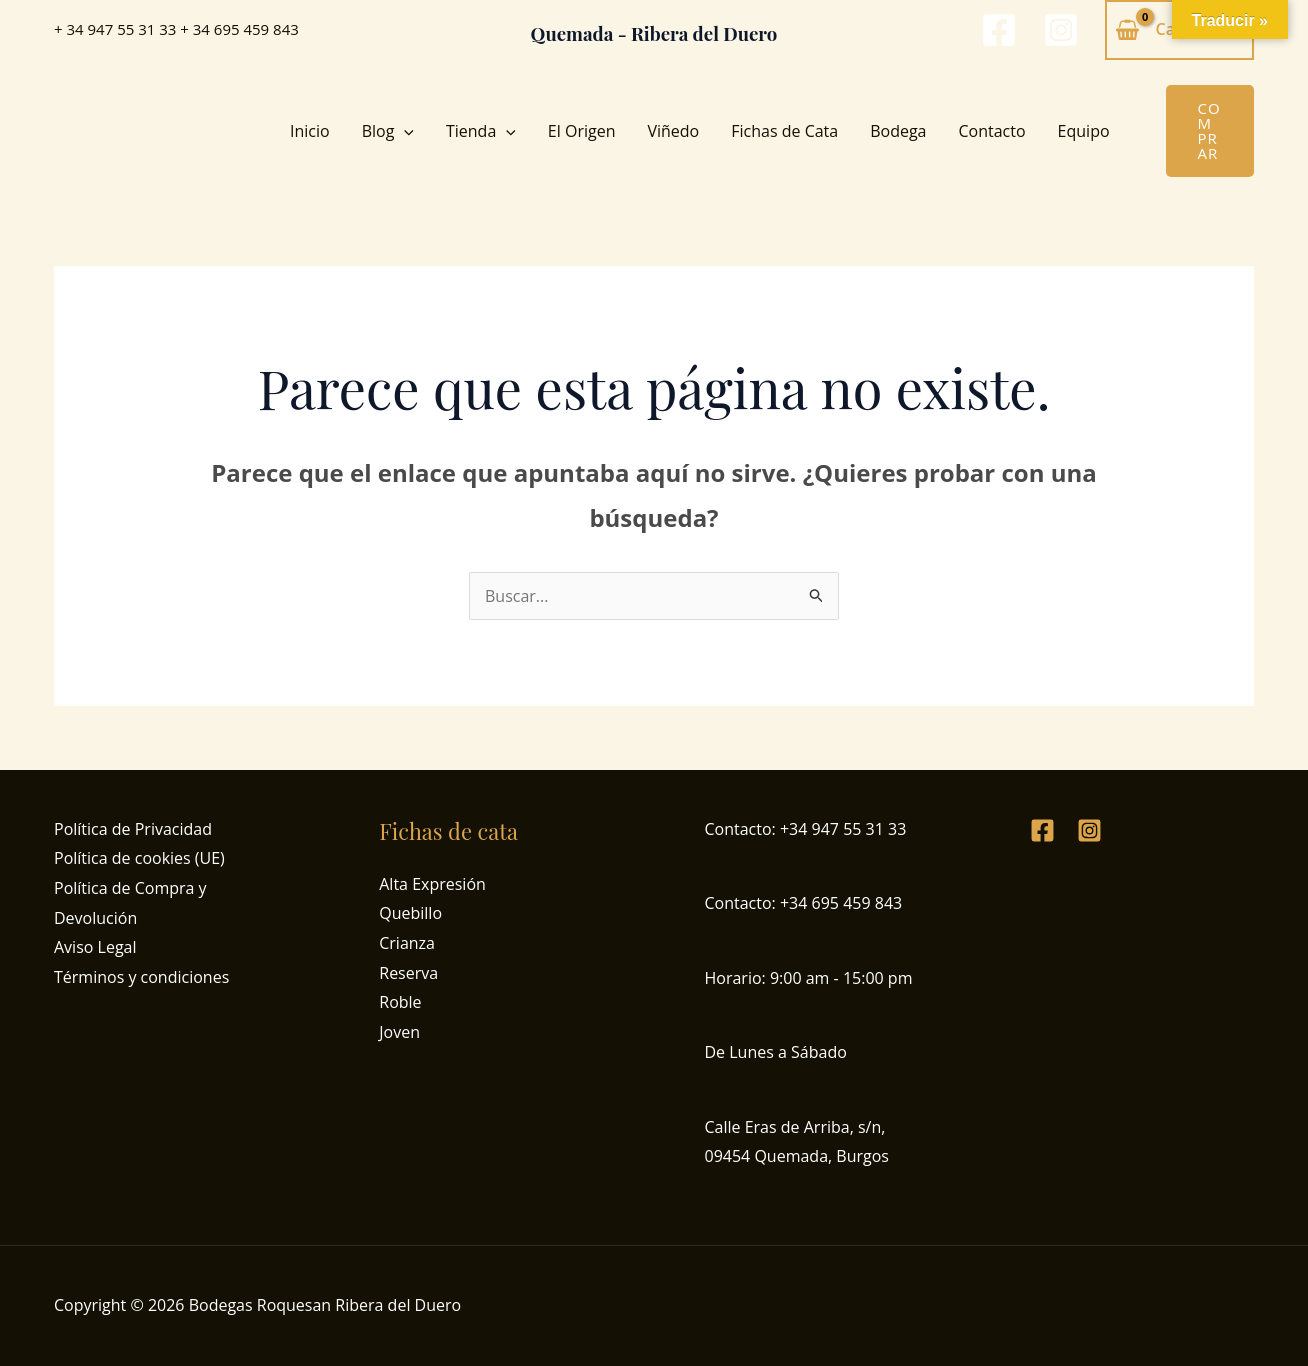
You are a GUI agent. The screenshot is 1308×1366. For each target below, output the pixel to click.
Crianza (407, 943)
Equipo (1084, 131)
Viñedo (673, 131)
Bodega (898, 131)
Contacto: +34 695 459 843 (804, 903)
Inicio (310, 131)
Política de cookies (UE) (139, 858)
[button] (404, 131)
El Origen (582, 131)
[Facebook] (999, 30)
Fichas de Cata (784, 131)
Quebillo (410, 913)
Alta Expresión (432, 884)
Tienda (481, 131)
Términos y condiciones (141, 977)
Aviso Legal (95, 947)
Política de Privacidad (133, 829)
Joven (399, 1032)
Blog (388, 131)
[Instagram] (1061, 30)
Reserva (408, 973)
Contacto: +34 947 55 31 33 (806, 829)
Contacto (992, 131)
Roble (400, 1002)
